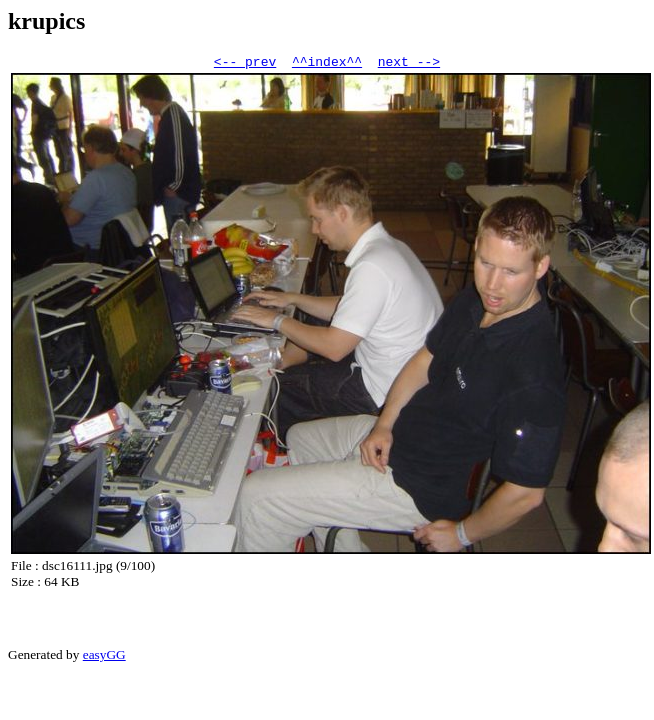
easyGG (104, 657)
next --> (409, 64)
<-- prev (245, 64)
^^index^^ (327, 64)
